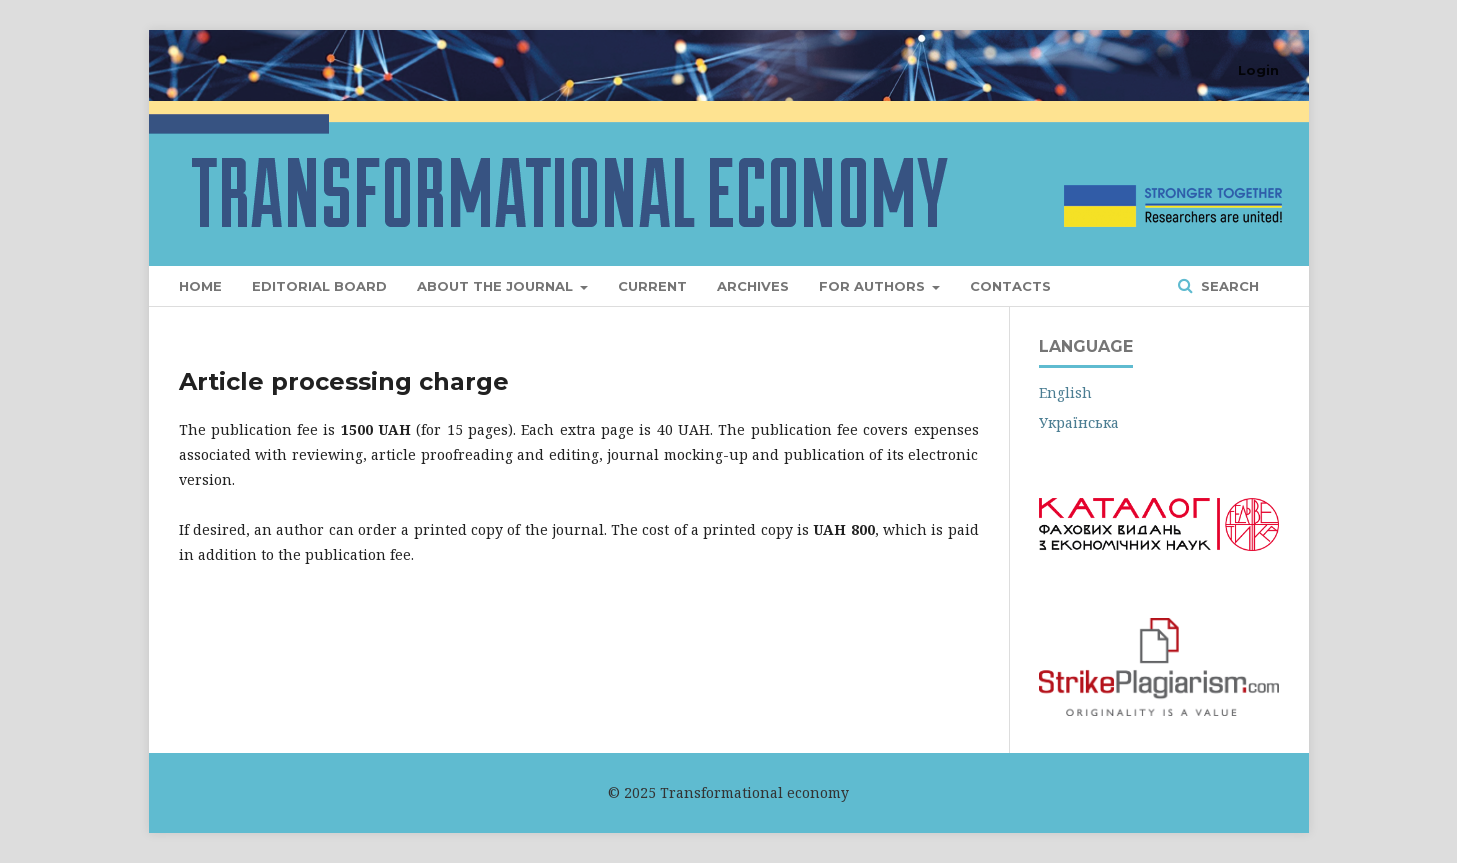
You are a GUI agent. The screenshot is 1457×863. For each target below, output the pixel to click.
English (1065, 392)
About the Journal (497, 286)
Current (652, 286)
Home (200, 286)
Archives (753, 286)
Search (1228, 286)
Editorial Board (319, 286)
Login (1258, 70)
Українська (1079, 422)
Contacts (1010, 286)
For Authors (874, 286)
